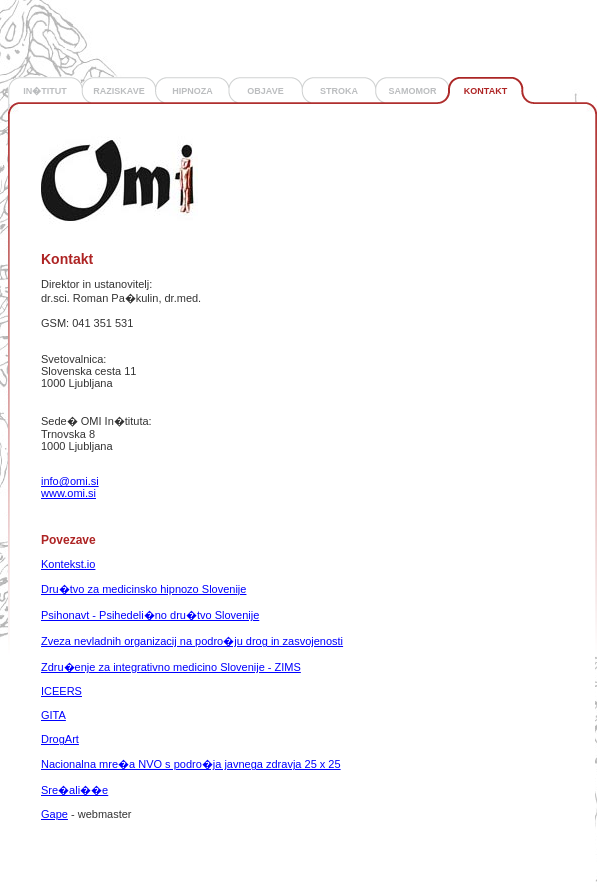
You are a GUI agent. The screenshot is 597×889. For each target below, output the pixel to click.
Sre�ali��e (74, 790)
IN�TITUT (45, 91)
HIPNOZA (192, 91)
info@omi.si (70, 481)
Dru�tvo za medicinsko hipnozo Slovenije (143, 589)
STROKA (339, 91)
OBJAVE (265, 91)
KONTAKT (485, 91)
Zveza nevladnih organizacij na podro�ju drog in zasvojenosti (192, 641)
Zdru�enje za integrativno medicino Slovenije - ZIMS (171, 667)
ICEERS (61, 691)
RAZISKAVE (118, 91)
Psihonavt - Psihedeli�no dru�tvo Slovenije (150, 615)
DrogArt (60, 739)
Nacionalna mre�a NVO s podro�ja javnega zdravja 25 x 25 (191, 764)
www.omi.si (68, 493)
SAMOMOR (413, 91)
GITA (53, 715)
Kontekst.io (68, 564)
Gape (54, 814)
